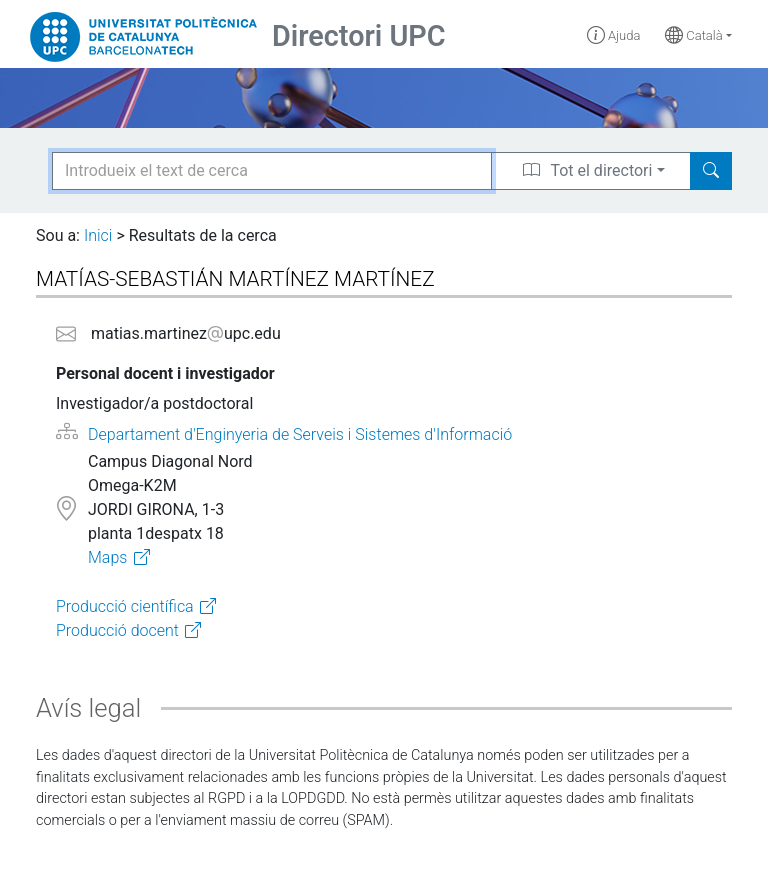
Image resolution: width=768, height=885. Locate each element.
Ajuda (614, 35)
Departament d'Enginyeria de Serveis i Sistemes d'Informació (300, 434)
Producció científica (125, 606)
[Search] (711, 171)
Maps (107, 557)
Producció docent (117, 630)
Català (694, 35)
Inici (98, 235)
